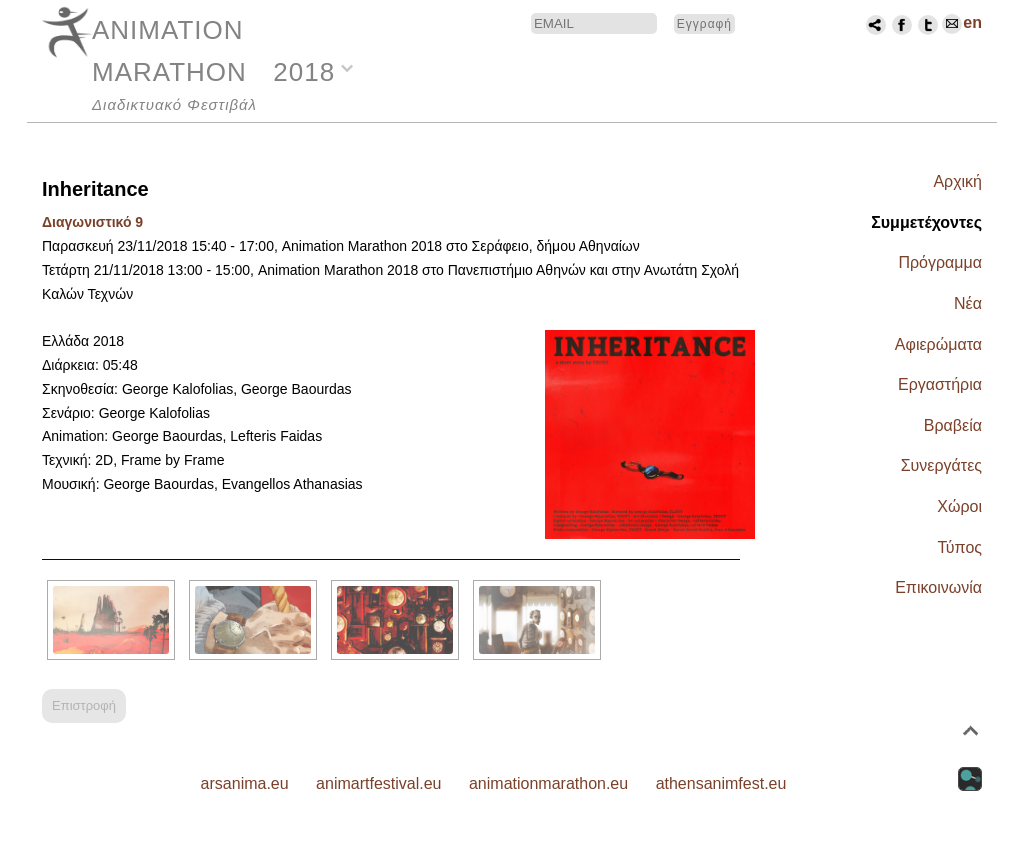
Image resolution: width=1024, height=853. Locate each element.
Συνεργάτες (941, 465)
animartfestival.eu (378, 783)
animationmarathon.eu (548, 783)
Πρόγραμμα (940, 262)
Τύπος (959, 547)
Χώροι (959, 506)
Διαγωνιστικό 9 (92, 222)
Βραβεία (953, 425)
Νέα (968, 303)
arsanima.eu (245, 783)
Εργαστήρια (940, 384)
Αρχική (957, 181)
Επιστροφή (84, 705)
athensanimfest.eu (721, 783)
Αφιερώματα (938, 344)
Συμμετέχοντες (926, 222)
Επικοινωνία (938, 587)
